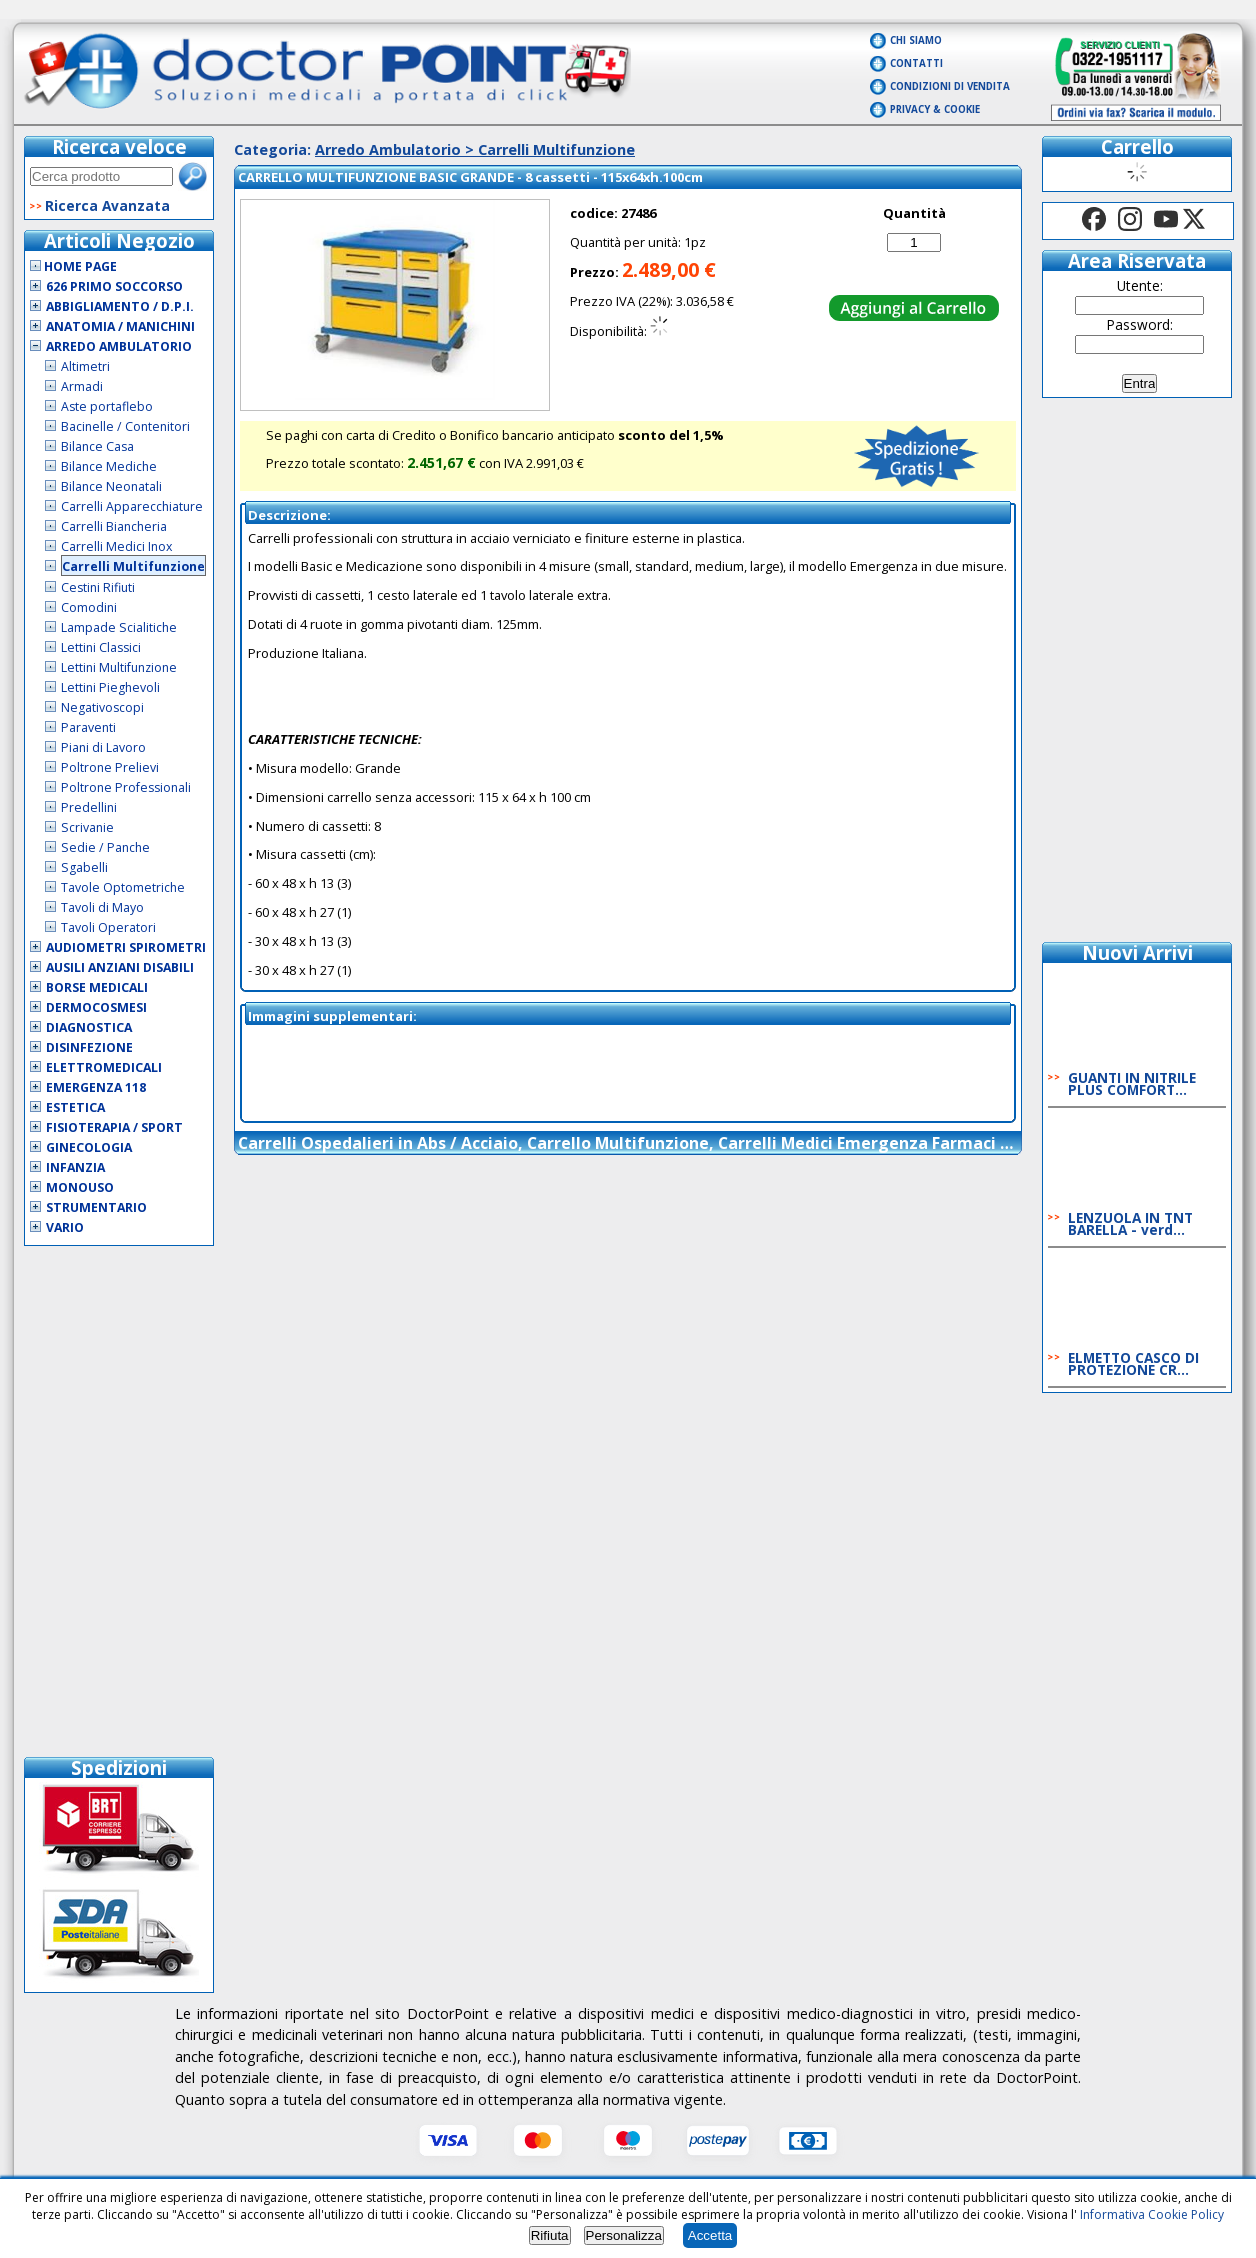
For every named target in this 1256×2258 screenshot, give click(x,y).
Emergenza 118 (96, 1087)
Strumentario (96, 1207)
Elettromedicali (104, 1067)
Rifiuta (550, 2235)
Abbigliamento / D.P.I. (120, 306)
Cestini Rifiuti (98, 587)
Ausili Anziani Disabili (120, 967)
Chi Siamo (916, 40)
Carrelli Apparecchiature (132, 506)
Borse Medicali (97, 987)
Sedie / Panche (105, 847)
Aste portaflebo (107, 406)
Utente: (1140, 285)
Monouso (80, 1187)
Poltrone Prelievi (110, 767)
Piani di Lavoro (103, 747)
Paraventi (88, 727)
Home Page (73, 266)
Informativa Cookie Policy (1152, 2214)
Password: (1140, 324)
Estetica (75, 1107)
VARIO (65, 1227)
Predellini (89, 807)
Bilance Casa (97, 446)
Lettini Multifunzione (119, 667)
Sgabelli (84, 867)
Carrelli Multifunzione (133, 566)
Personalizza (624, 2235)
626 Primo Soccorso (114, 286)
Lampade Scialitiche (119, 627)
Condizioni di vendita (950, 86)
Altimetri (85, 366)
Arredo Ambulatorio (119, 346)
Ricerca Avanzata (107, 205)
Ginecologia (89, 1147)
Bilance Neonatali (111, 486)
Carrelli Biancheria (114, 526)
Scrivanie (87, 827)
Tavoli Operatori (108, 927)
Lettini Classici (101, 647)
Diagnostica (89, 1027)
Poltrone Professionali (126, 787)
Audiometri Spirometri (126, 947)
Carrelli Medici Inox (116, 546)
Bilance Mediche (109, 466)
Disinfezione (89, 1047)
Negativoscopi (102, 707)
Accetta (710, 2235)
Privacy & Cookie (935, 109)
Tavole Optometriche (123, 887)
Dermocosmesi (96, 1007)
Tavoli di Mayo (102, 907)
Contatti (916, 63)
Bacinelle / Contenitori (125, 426)
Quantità (914, 213)
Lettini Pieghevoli (110, 687)
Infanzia (75, 1167)
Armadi (82, 386)
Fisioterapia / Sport (114, 1127)
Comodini (89, 607)
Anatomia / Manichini (120, 326)
